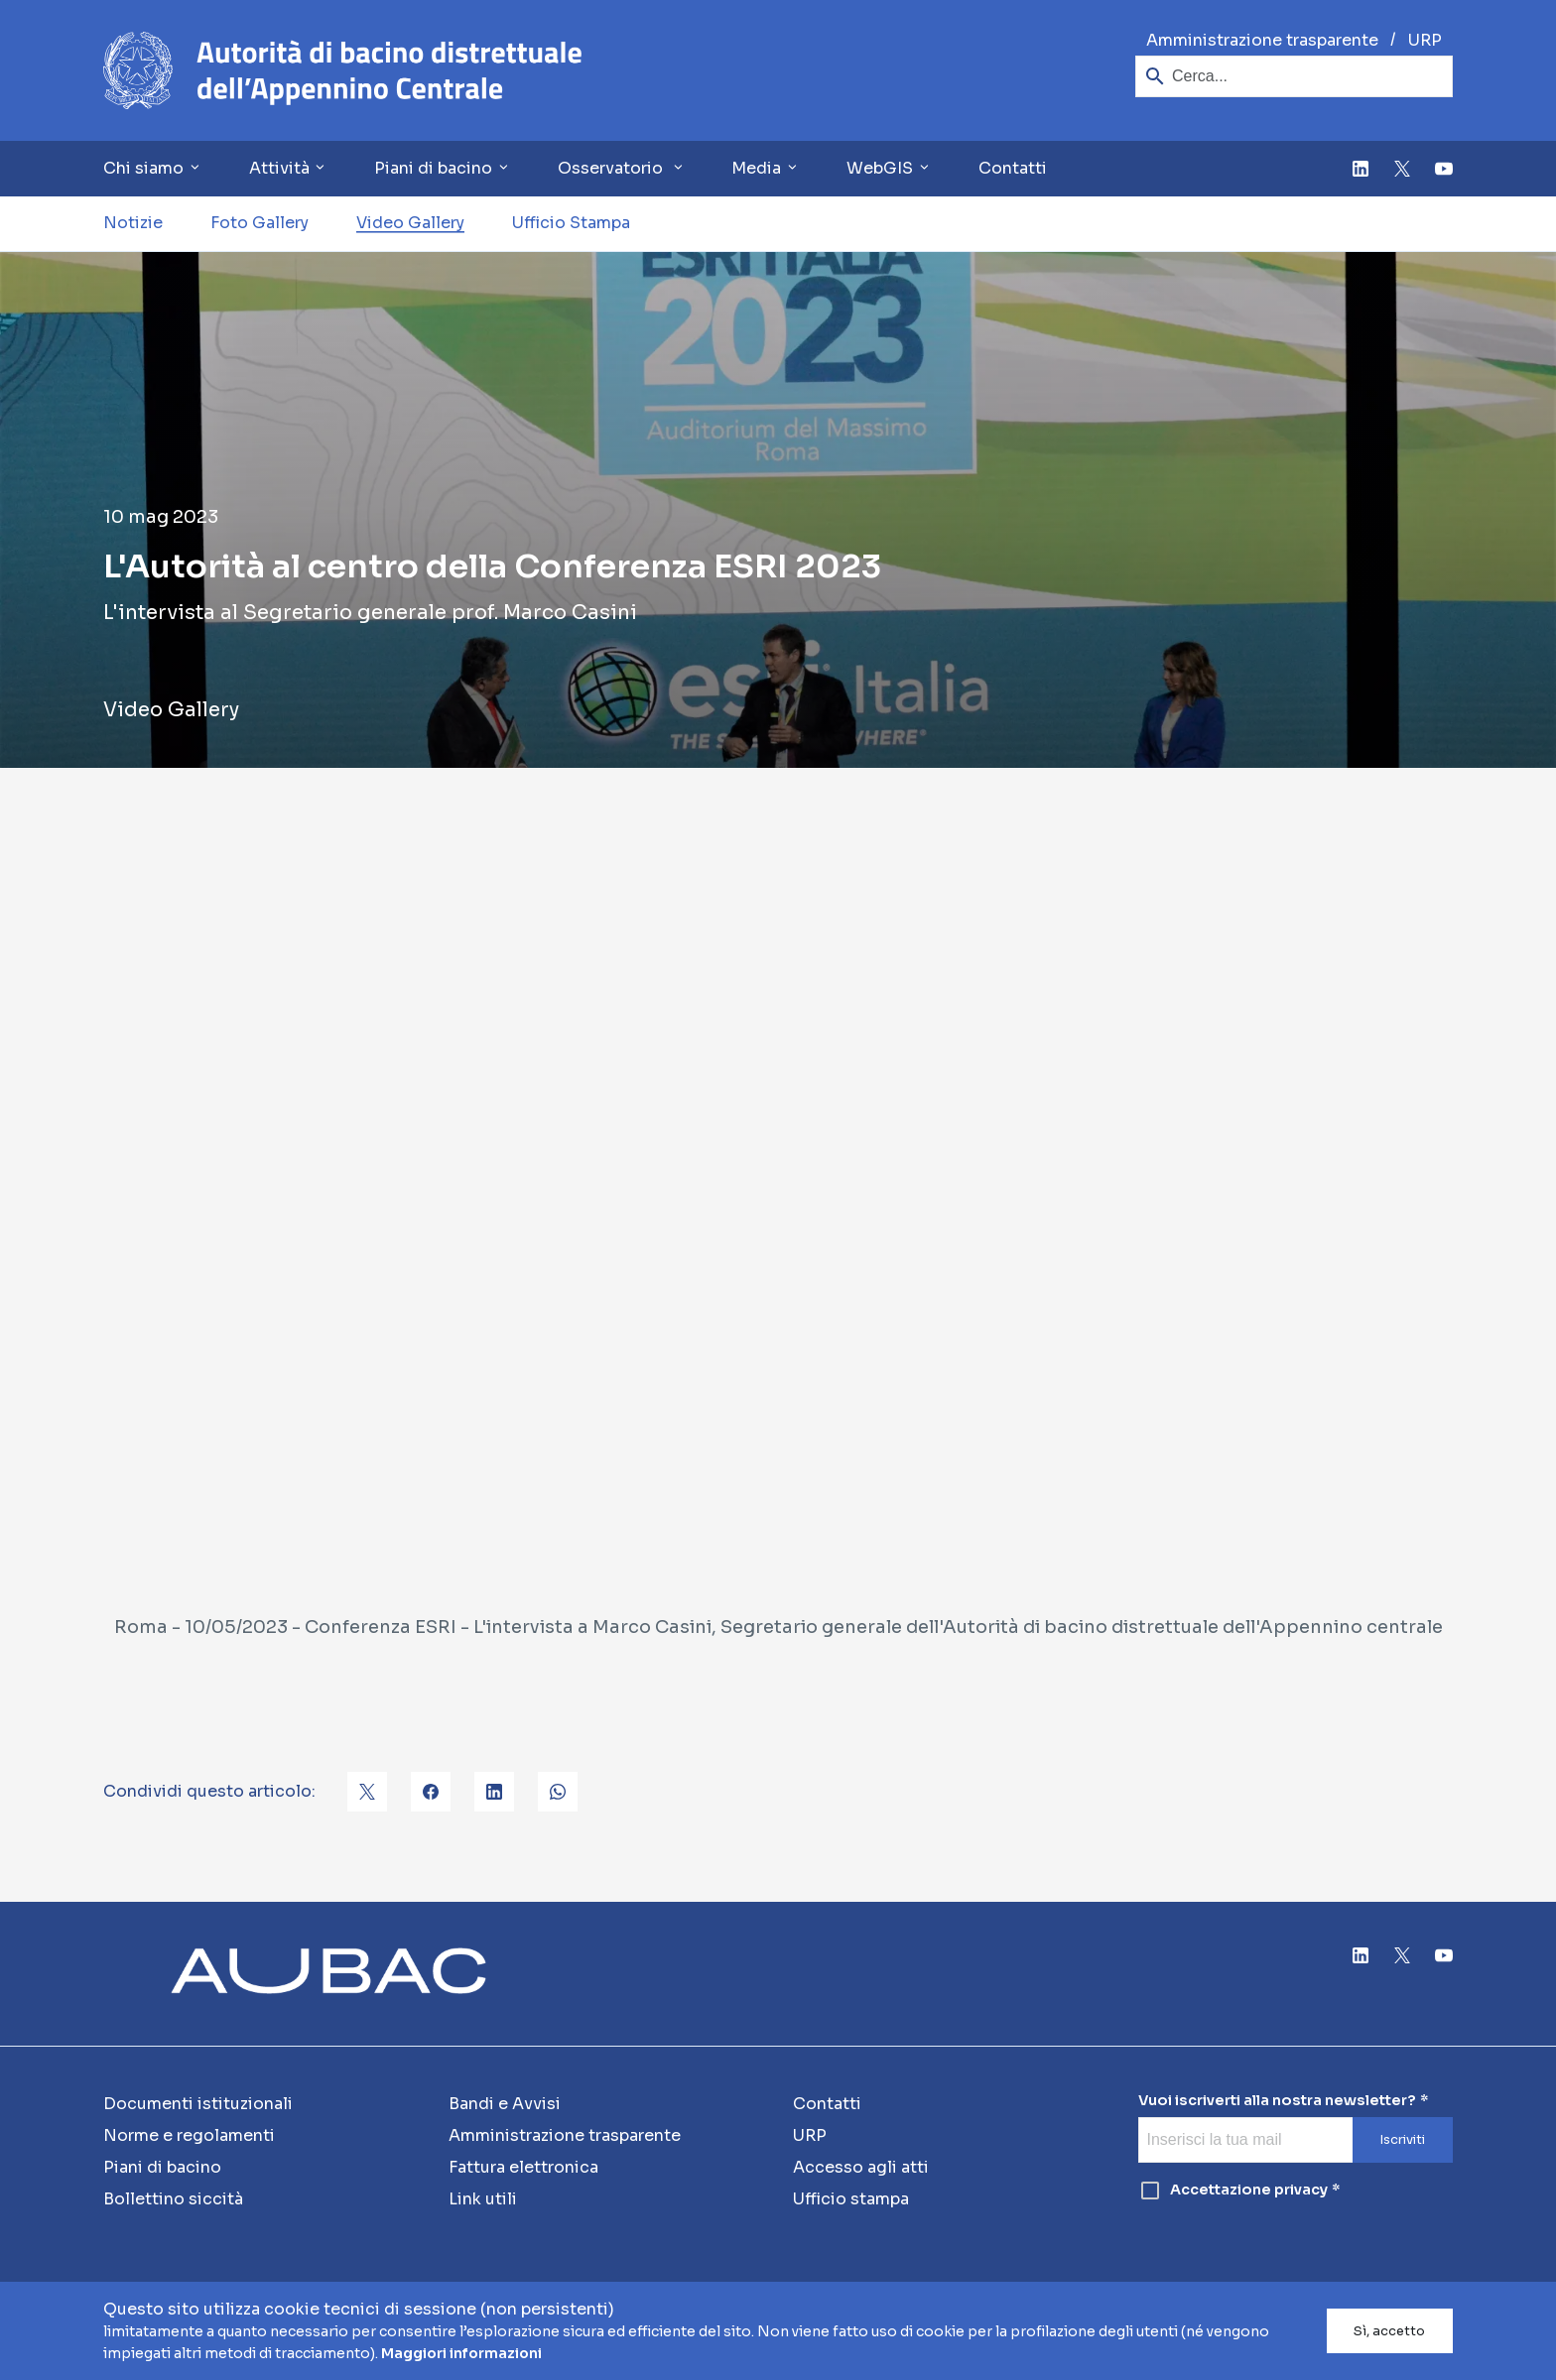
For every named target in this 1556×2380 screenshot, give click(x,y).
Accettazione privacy (1233, 2190)
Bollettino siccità (173, 2199)
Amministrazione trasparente (1262, 40)
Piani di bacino (162, 2167)
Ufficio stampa (851, 2199)
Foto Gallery (259, 222)
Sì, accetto (1389, 2331)
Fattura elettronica (523, 2167)
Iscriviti (1402, 2140)
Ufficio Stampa (571, 222)
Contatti (1012, 168)
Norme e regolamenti (189, 2135)
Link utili (483, 2199)
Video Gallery (410, 222)
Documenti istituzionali (198, 2103)
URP (1425, 40)
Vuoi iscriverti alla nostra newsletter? (1277, 2100)
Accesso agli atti (861, 2167)
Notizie (133, 222)
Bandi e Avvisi (505, 2103)
